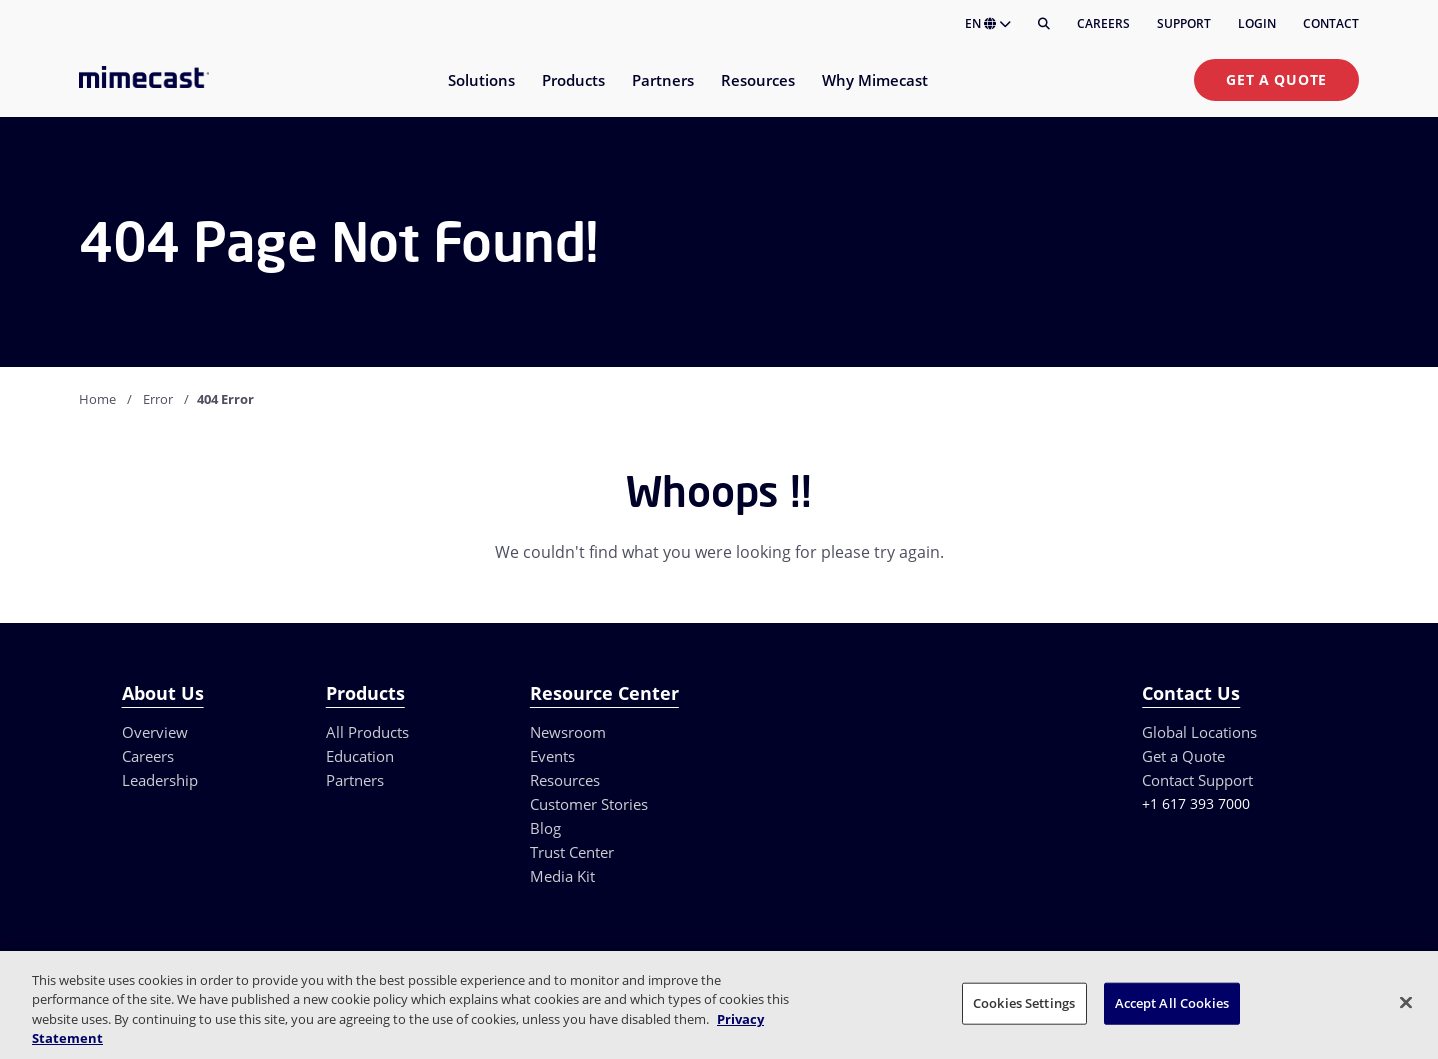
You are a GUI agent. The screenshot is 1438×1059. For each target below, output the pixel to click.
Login (1257, 23)
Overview (155, 732)
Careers (1103, 23)
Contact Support (1197, 780)
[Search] (1044, 24)
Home (97, 399)
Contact (1331, 23)
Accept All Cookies (1172, 1003)
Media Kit (562, 876)
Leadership (160, 780)
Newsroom (568, 732)
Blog (545, 828)
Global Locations (1199, 732)
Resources (565, 780)
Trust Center (572, 852)
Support (1184, 23)
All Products (367, 732)
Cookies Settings (1024, 1003)
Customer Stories (589, 804)
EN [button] (988, 23)
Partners (355, 780)
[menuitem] (480, 92)
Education (360, 756)
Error (158, 399)
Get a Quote (1276, 79)
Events (552, 756)
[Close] (1406, 1002)
